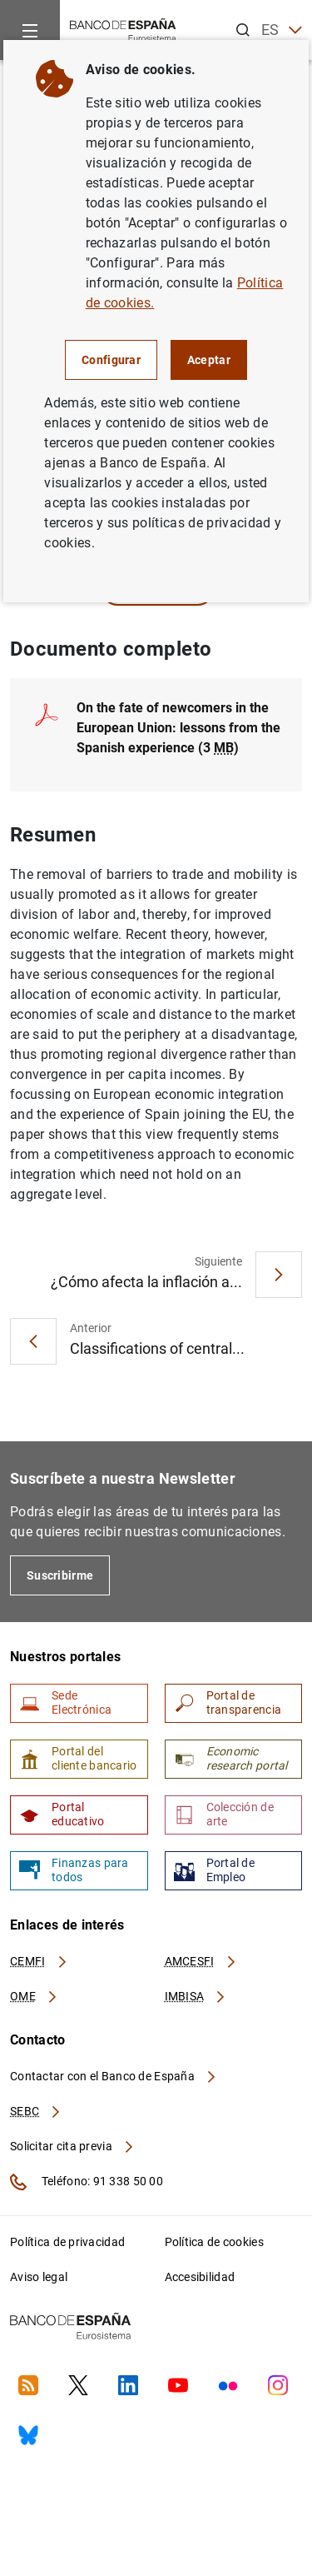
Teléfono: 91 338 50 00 (86, 2182)
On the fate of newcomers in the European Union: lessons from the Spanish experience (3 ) (178, 728)
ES (281, 30)
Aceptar (208, 360)
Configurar (111, 360)
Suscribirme (60, 1575)
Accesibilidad (200, 2277)
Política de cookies (214, 2242)
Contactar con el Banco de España (114, 2076)
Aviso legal (38, 2277)
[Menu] (30, 30)
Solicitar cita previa (72, 2146)
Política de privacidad (67, 2242)
